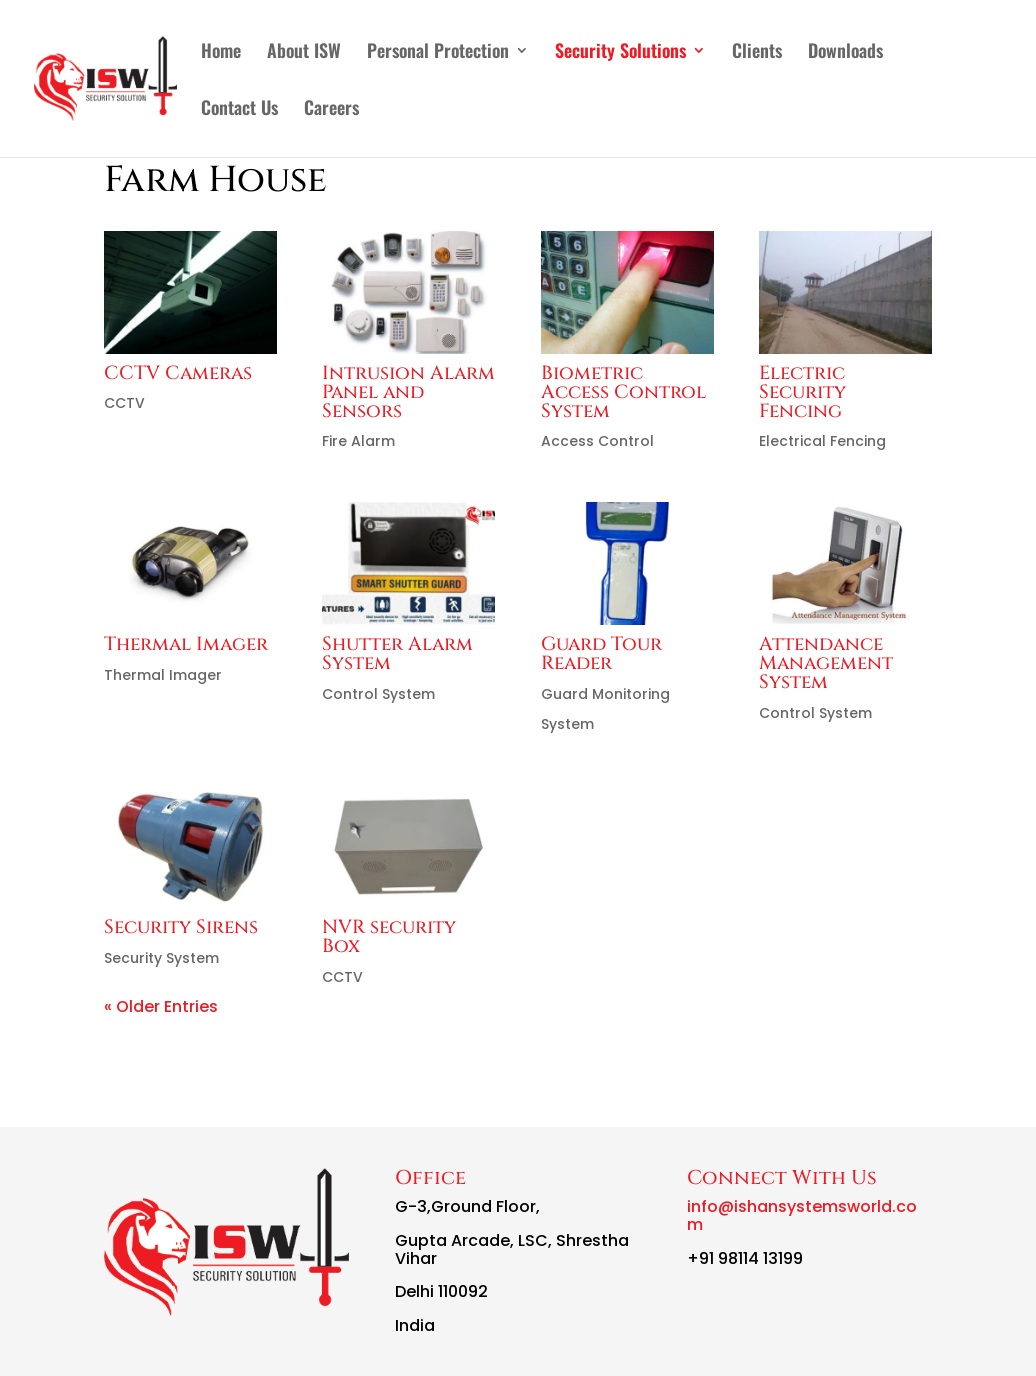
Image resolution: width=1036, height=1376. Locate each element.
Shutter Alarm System (397, 653)
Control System (378, 694)
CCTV (124, 403)
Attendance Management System (826, 663)
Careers (331, 110)
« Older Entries (161, 1006)
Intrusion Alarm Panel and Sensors (408, 392)
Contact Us (239, 110)
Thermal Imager (186, 644)
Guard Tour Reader (601, 653)
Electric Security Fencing (802, 392)
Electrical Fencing (822, 441)
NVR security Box (389, 936)
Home (221, 53)
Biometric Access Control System (623, 392)
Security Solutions (620, 53)
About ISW (304, 53)
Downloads (845, 53)
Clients (757, 53)
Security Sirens (181, 927)
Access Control (597, 441)
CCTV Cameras (178, 373)
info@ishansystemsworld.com (802, 1215)
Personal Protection (438, 53)
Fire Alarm (358, 441)
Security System (161, 958)
